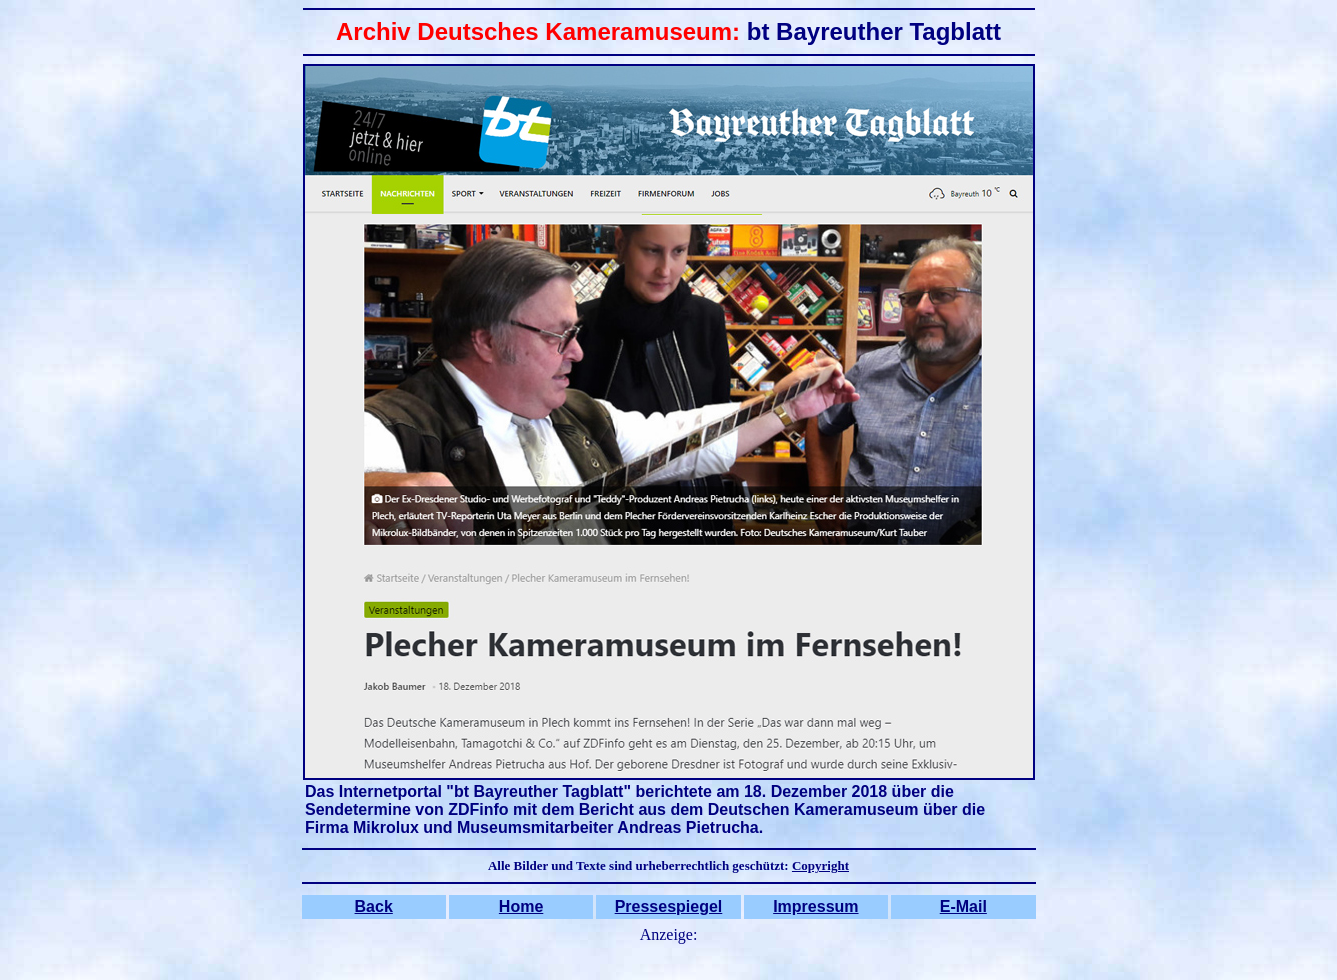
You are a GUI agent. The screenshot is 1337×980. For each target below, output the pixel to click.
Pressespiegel (669, 906)
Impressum (815, 906)
